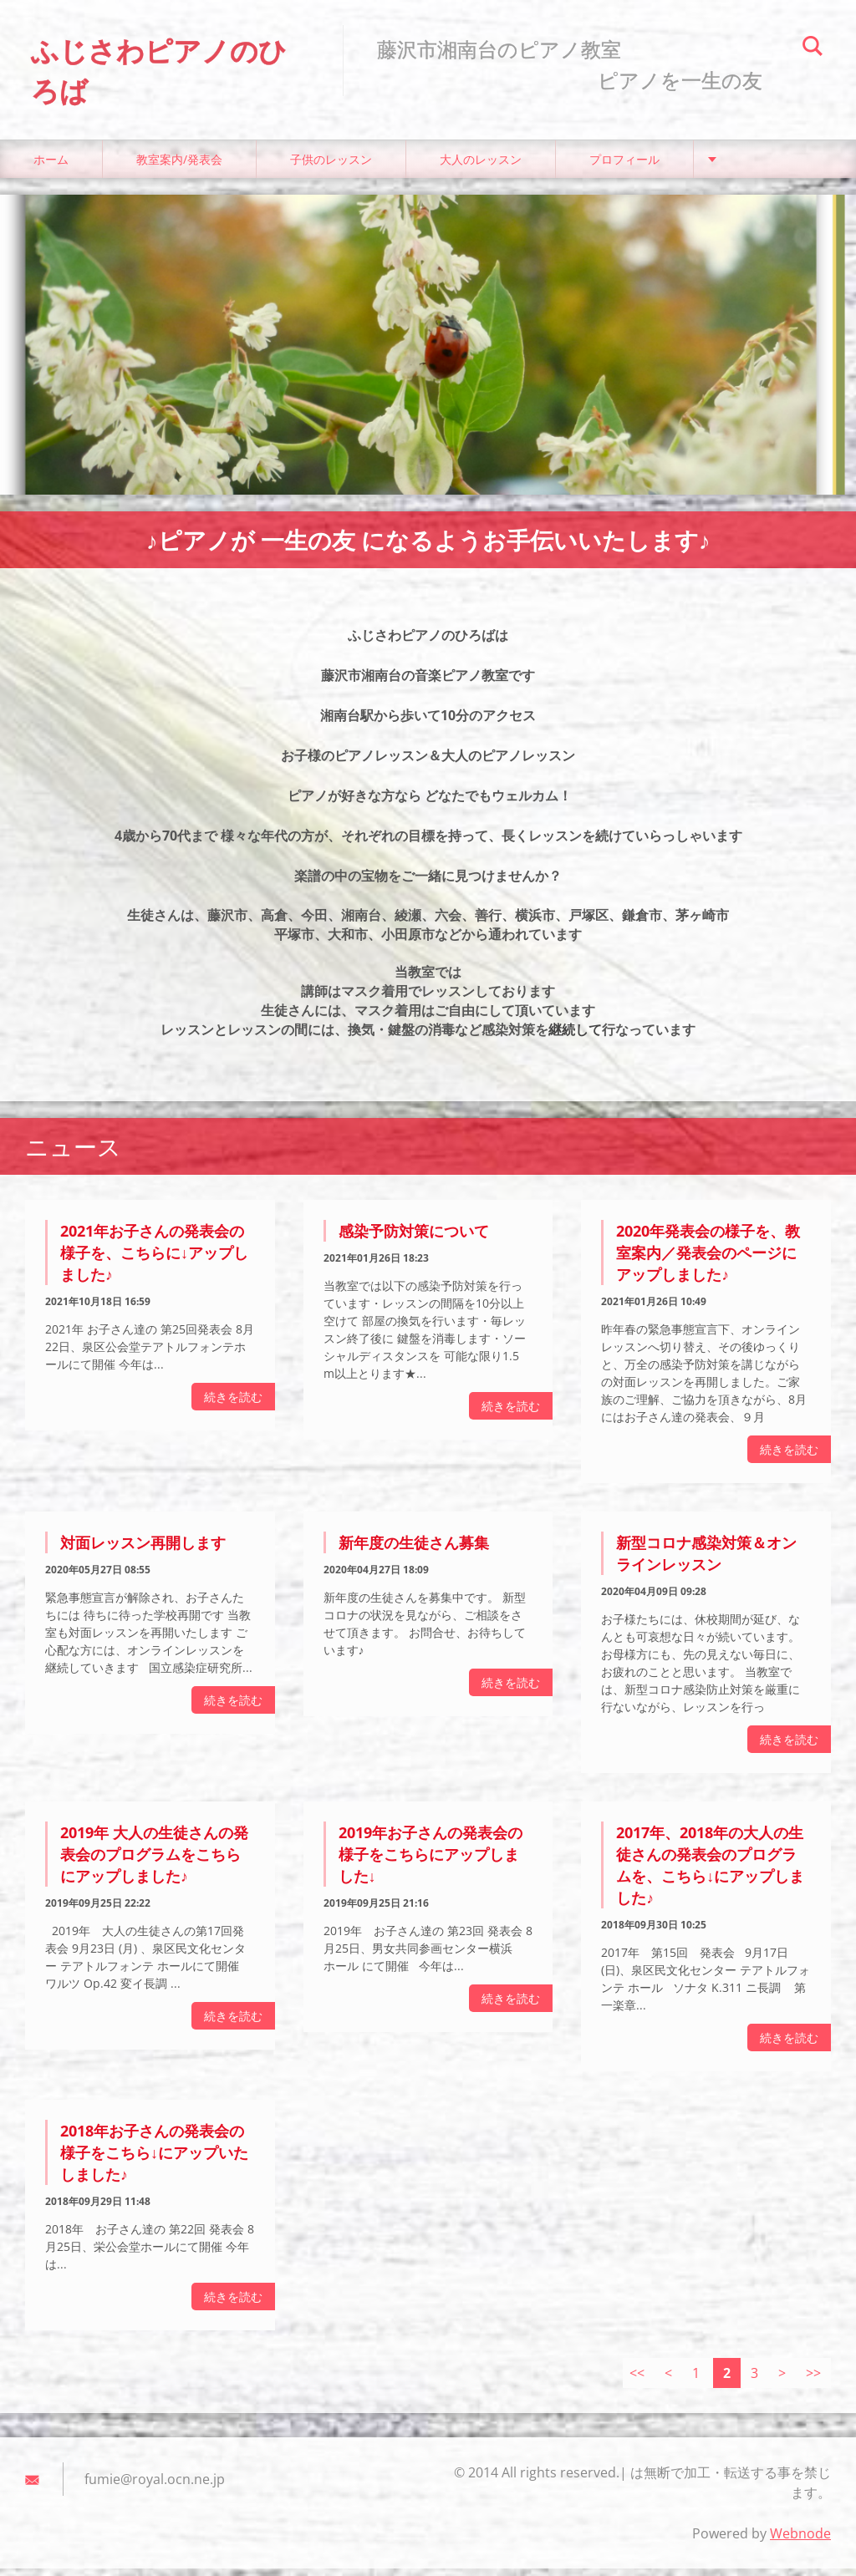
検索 (812, 48)
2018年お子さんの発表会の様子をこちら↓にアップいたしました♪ (154, 2159)
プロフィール (624, 167)
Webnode (800, 2541)
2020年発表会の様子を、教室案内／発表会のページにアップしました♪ (708, 1260)
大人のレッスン (481, 167)
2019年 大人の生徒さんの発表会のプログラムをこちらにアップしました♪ (154, 1861)
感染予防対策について (414, 1238)
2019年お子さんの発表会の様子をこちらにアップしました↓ (430, 1861)
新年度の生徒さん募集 (414, 1550)
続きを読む (233, 1404)
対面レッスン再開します (143, 1550)
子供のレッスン (331, 167)
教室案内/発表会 (179, 167)
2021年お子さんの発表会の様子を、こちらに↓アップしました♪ (154, 1260)
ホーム (51, 167)
